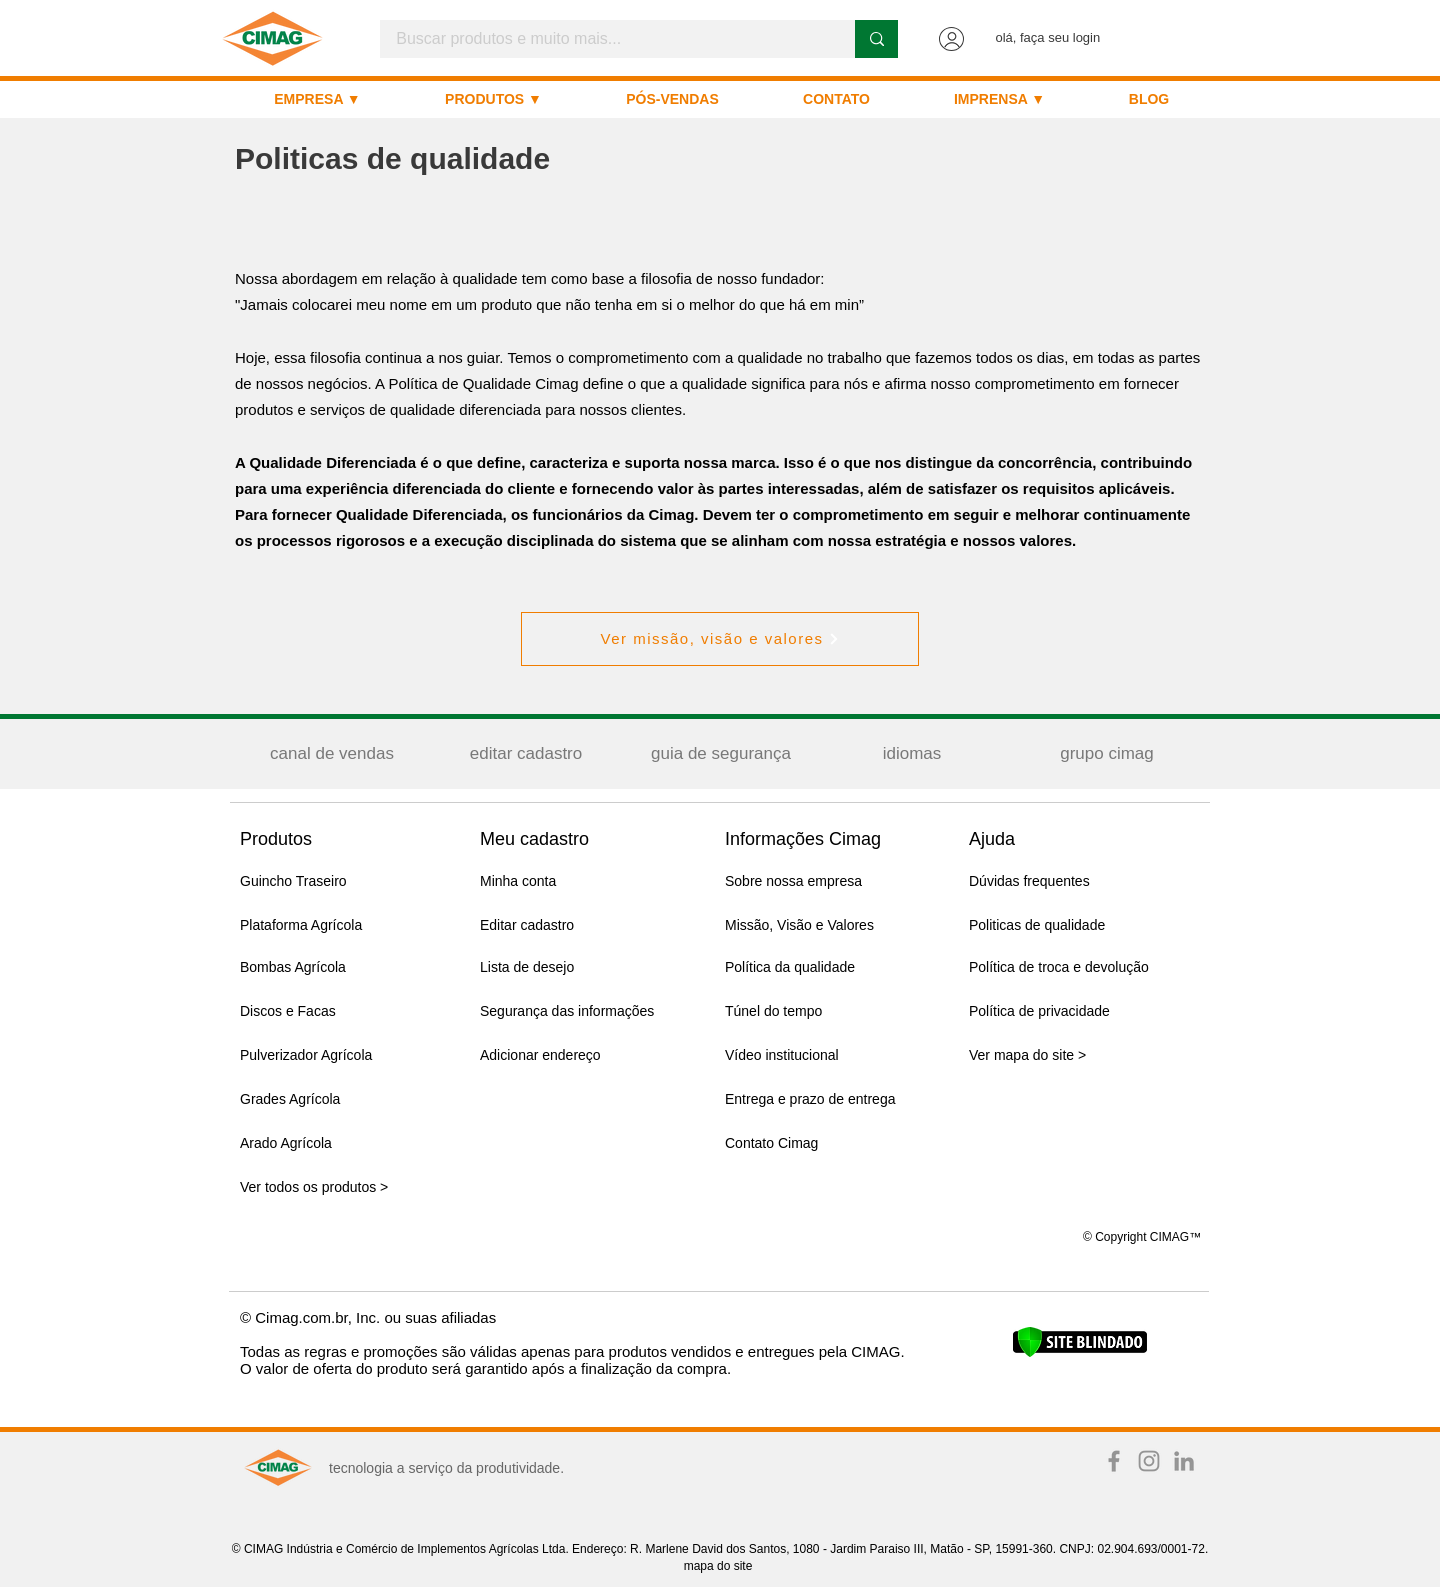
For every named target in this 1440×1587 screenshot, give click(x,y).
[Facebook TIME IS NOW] (1114, 1461)
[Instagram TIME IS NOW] (1149, 1461)
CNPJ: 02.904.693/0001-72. (1133, 1549)
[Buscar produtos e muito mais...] (604, 39)
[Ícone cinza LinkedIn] (1184, 1461)
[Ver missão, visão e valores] (720, 639)
